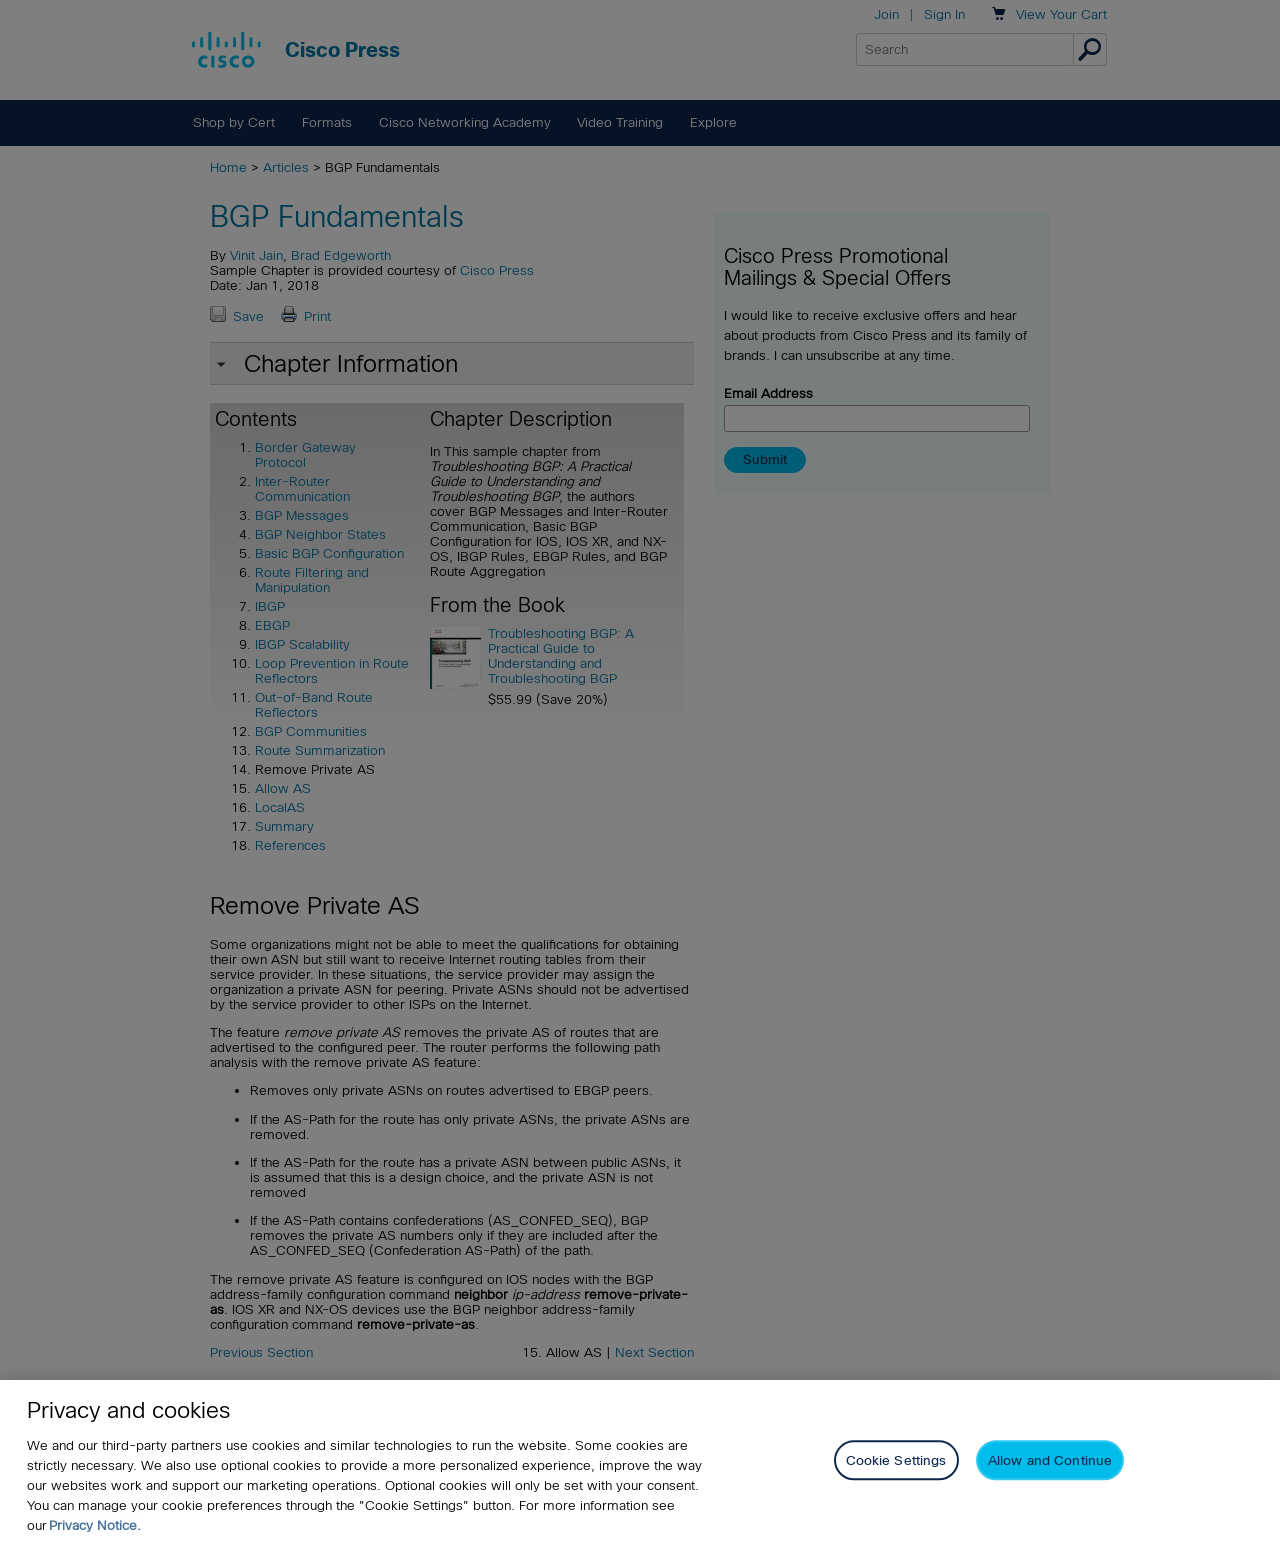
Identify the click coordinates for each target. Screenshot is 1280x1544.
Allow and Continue (1050, 1460)
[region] (640, 1462)
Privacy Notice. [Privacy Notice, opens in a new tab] (95, 1525)
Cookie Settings (896, 1460)
